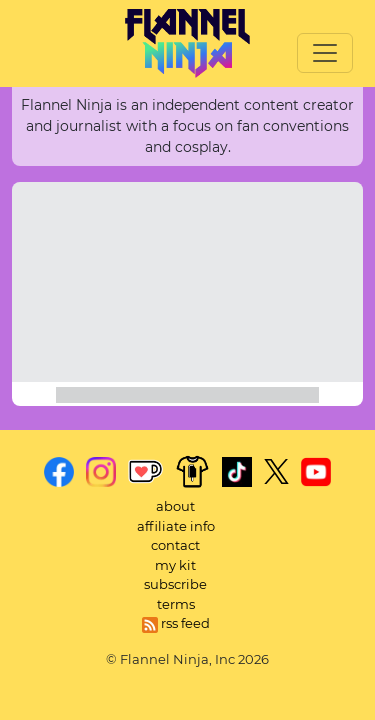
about (175, 506)
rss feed (176, 623)
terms (176, 604)
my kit (175, 565)
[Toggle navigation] (325, 53)
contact (175, 545)
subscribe (175, 584)
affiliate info (176, 526)
